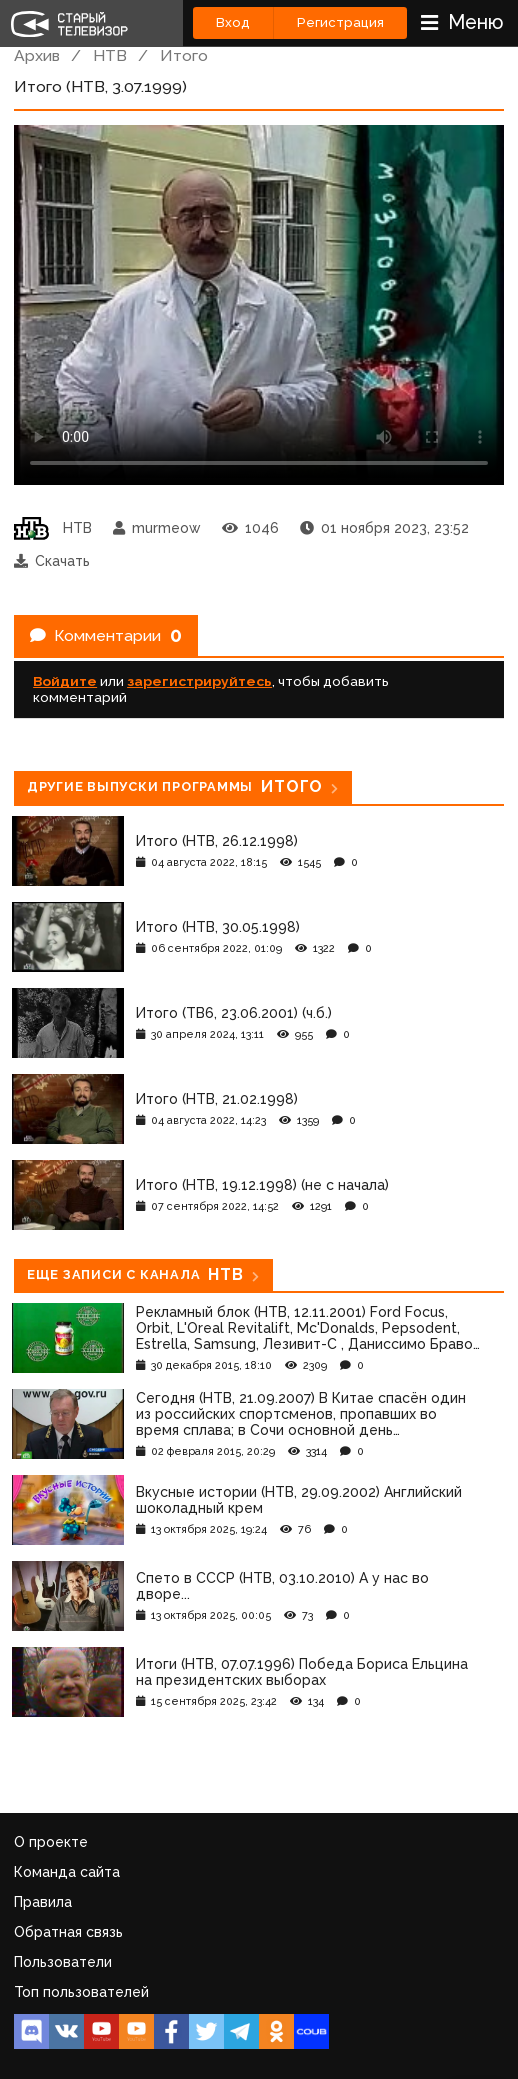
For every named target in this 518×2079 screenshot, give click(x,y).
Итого (184, 55)
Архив (37, 55)
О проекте (51, 1842)
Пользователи (63, 1962)
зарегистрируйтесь (199, 681)
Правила (43, 1902)
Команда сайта (67, 1872)
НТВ (110, 55)
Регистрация (340, 22)
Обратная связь (68, 1932)
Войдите (65, 681)
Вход (233, 22)
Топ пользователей (81, 1992)
